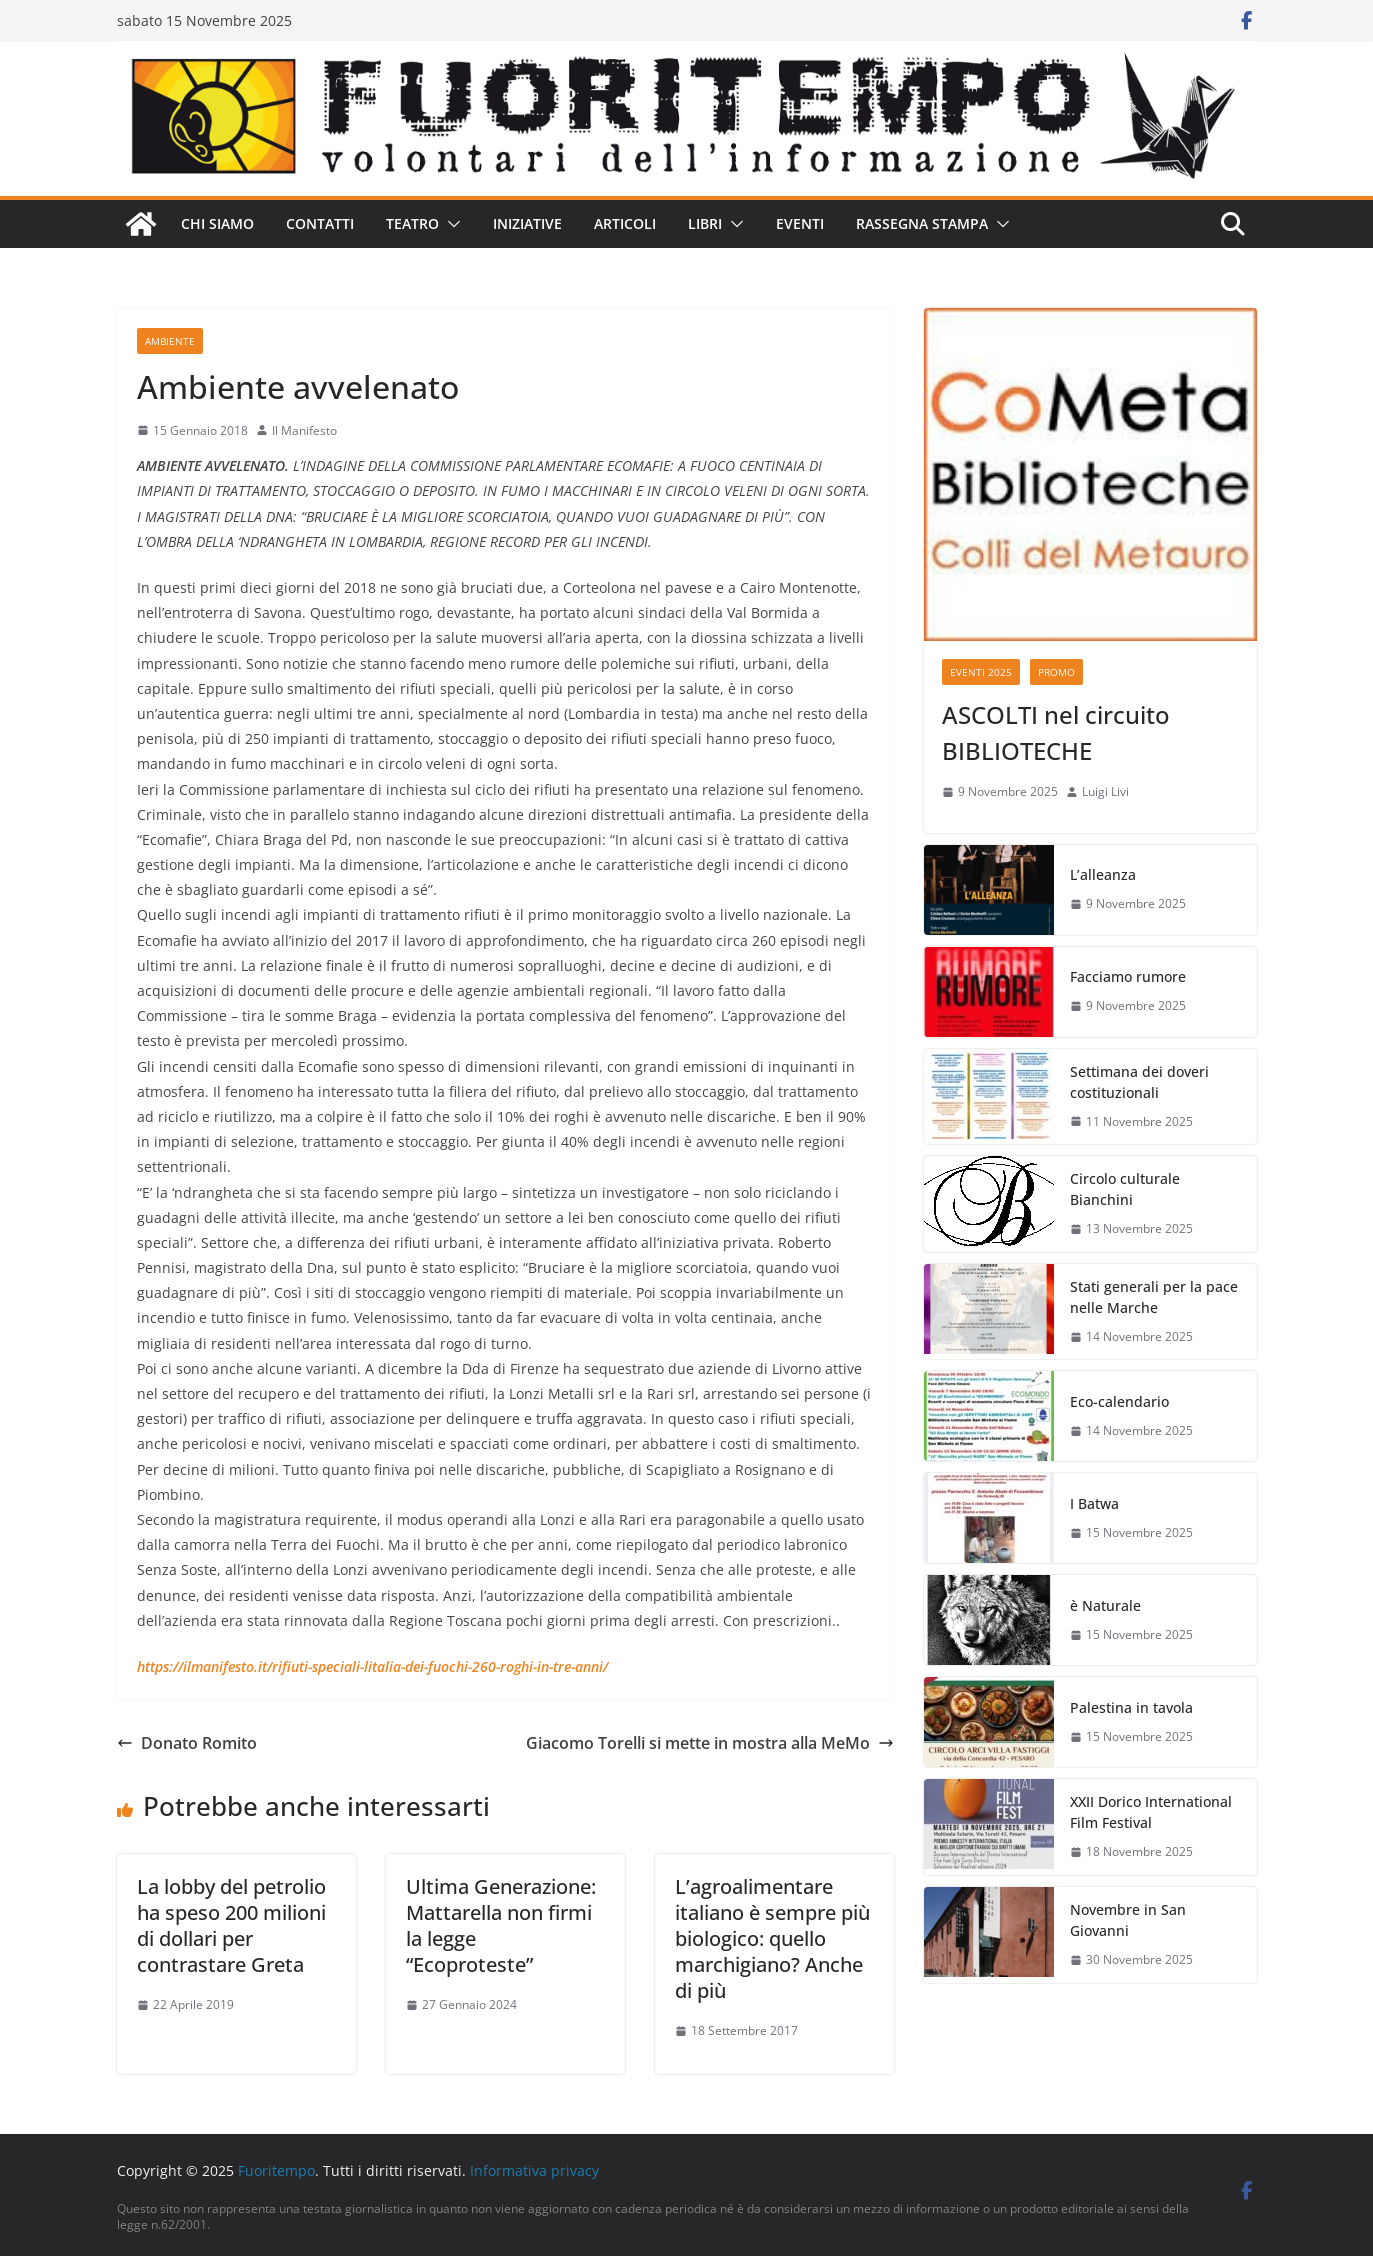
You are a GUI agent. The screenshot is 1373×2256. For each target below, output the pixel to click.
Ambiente (170, 341)
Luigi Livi (1105, 791)
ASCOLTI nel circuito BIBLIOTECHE (1056, 732)
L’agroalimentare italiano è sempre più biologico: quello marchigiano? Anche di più (772, 1938)
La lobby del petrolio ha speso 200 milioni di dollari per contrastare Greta (231, 1925)
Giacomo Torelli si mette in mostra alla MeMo (710, 1743)
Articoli (625, 223)
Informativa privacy (534, 2170)
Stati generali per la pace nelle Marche (1154, 1297)
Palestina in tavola (1131, 1707)
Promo (1056, 672)
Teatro (412, 223)
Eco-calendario (1119, 1401)
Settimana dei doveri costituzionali (1139, 1082)
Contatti (320, 223)
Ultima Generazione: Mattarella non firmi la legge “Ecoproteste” (501, 1925)
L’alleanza (1103, 874)
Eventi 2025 (981, 672)
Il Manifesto (304, 430)
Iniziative (527, 223)
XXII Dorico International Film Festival (1151, 1812)
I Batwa (1094, 1503)
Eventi (800, 223)
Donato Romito (187, 1743)
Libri (705, 223)
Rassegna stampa (922, 223)
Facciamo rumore (1128, 976)
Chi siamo (217, 223)
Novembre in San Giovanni (1128, 1920)
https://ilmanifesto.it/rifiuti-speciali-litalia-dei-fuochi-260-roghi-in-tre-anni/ (372, 1666)
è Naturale (1105, 1605)
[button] (450, 224)
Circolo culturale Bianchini (1125, 1189)
